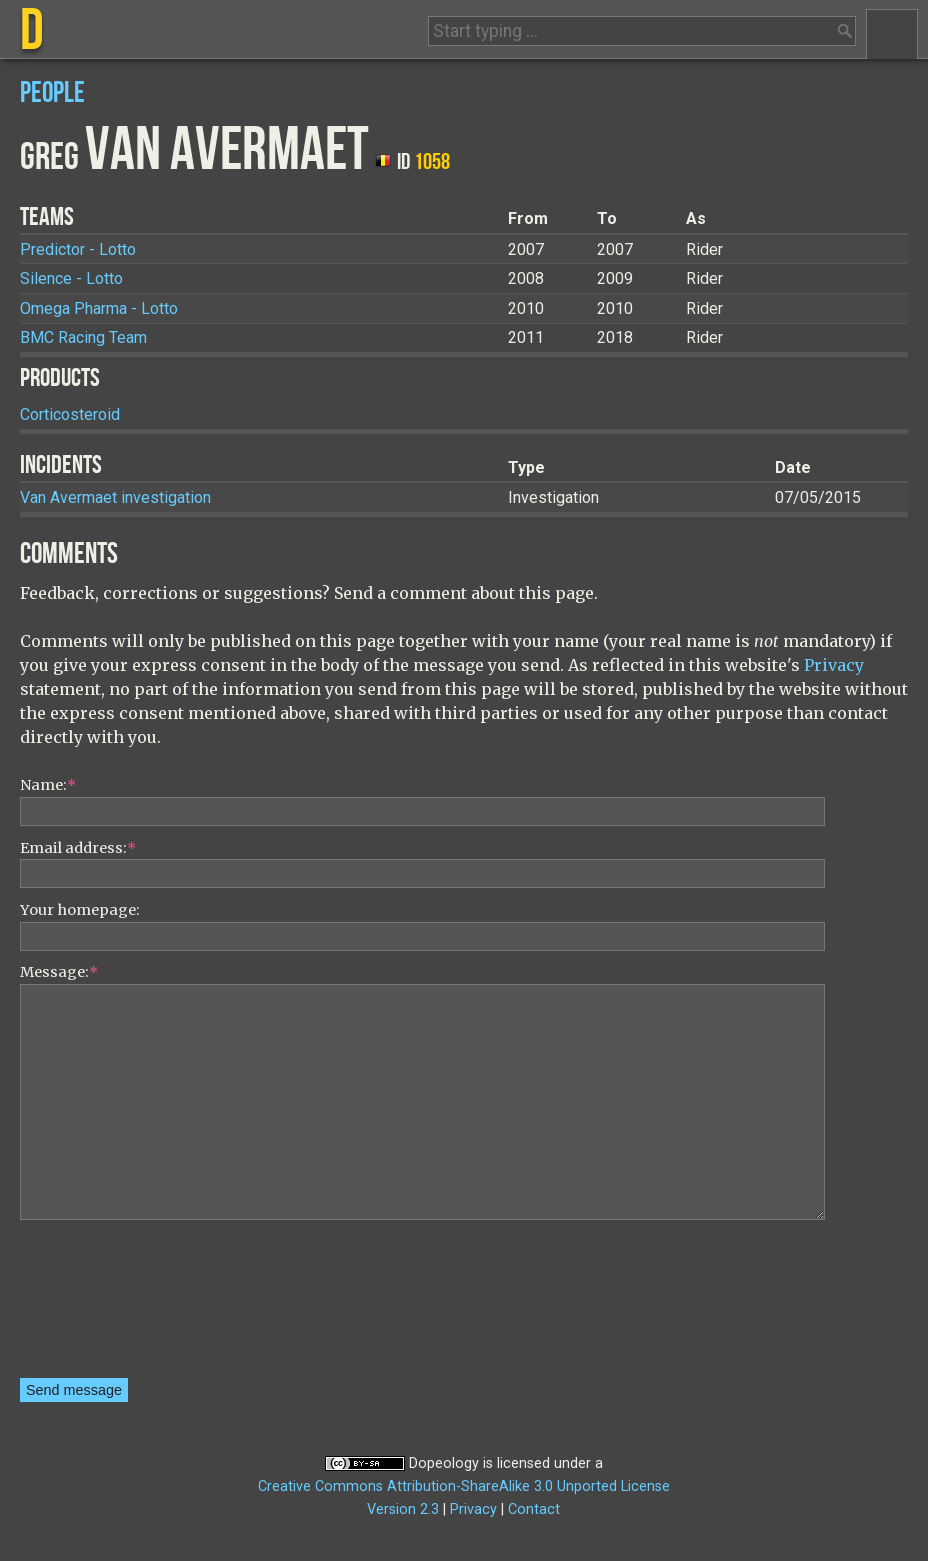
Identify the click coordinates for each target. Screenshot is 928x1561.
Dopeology (444, 1463)
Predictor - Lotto (78, 249)
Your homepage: (80, 910)
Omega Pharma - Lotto (99, 308)
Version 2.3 (403, 1509)
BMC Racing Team (83, 337)
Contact (534, 1509)
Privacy (834, 665)
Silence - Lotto (71, 278)
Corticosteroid (70, 414)
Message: (59, 972)
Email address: (78, 848)
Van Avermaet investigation (115, 497)
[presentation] (102, 1306)
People (52, 93)
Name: (48, 785)
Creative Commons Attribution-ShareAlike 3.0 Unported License (464, 1486)
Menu (892, 34)
